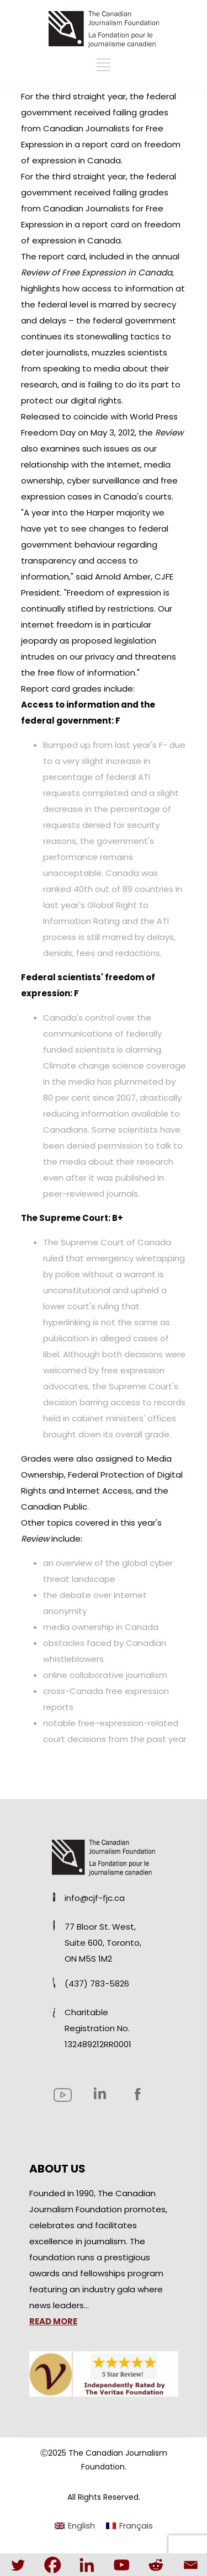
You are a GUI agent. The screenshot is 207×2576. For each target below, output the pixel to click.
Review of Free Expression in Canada (96, 272)
